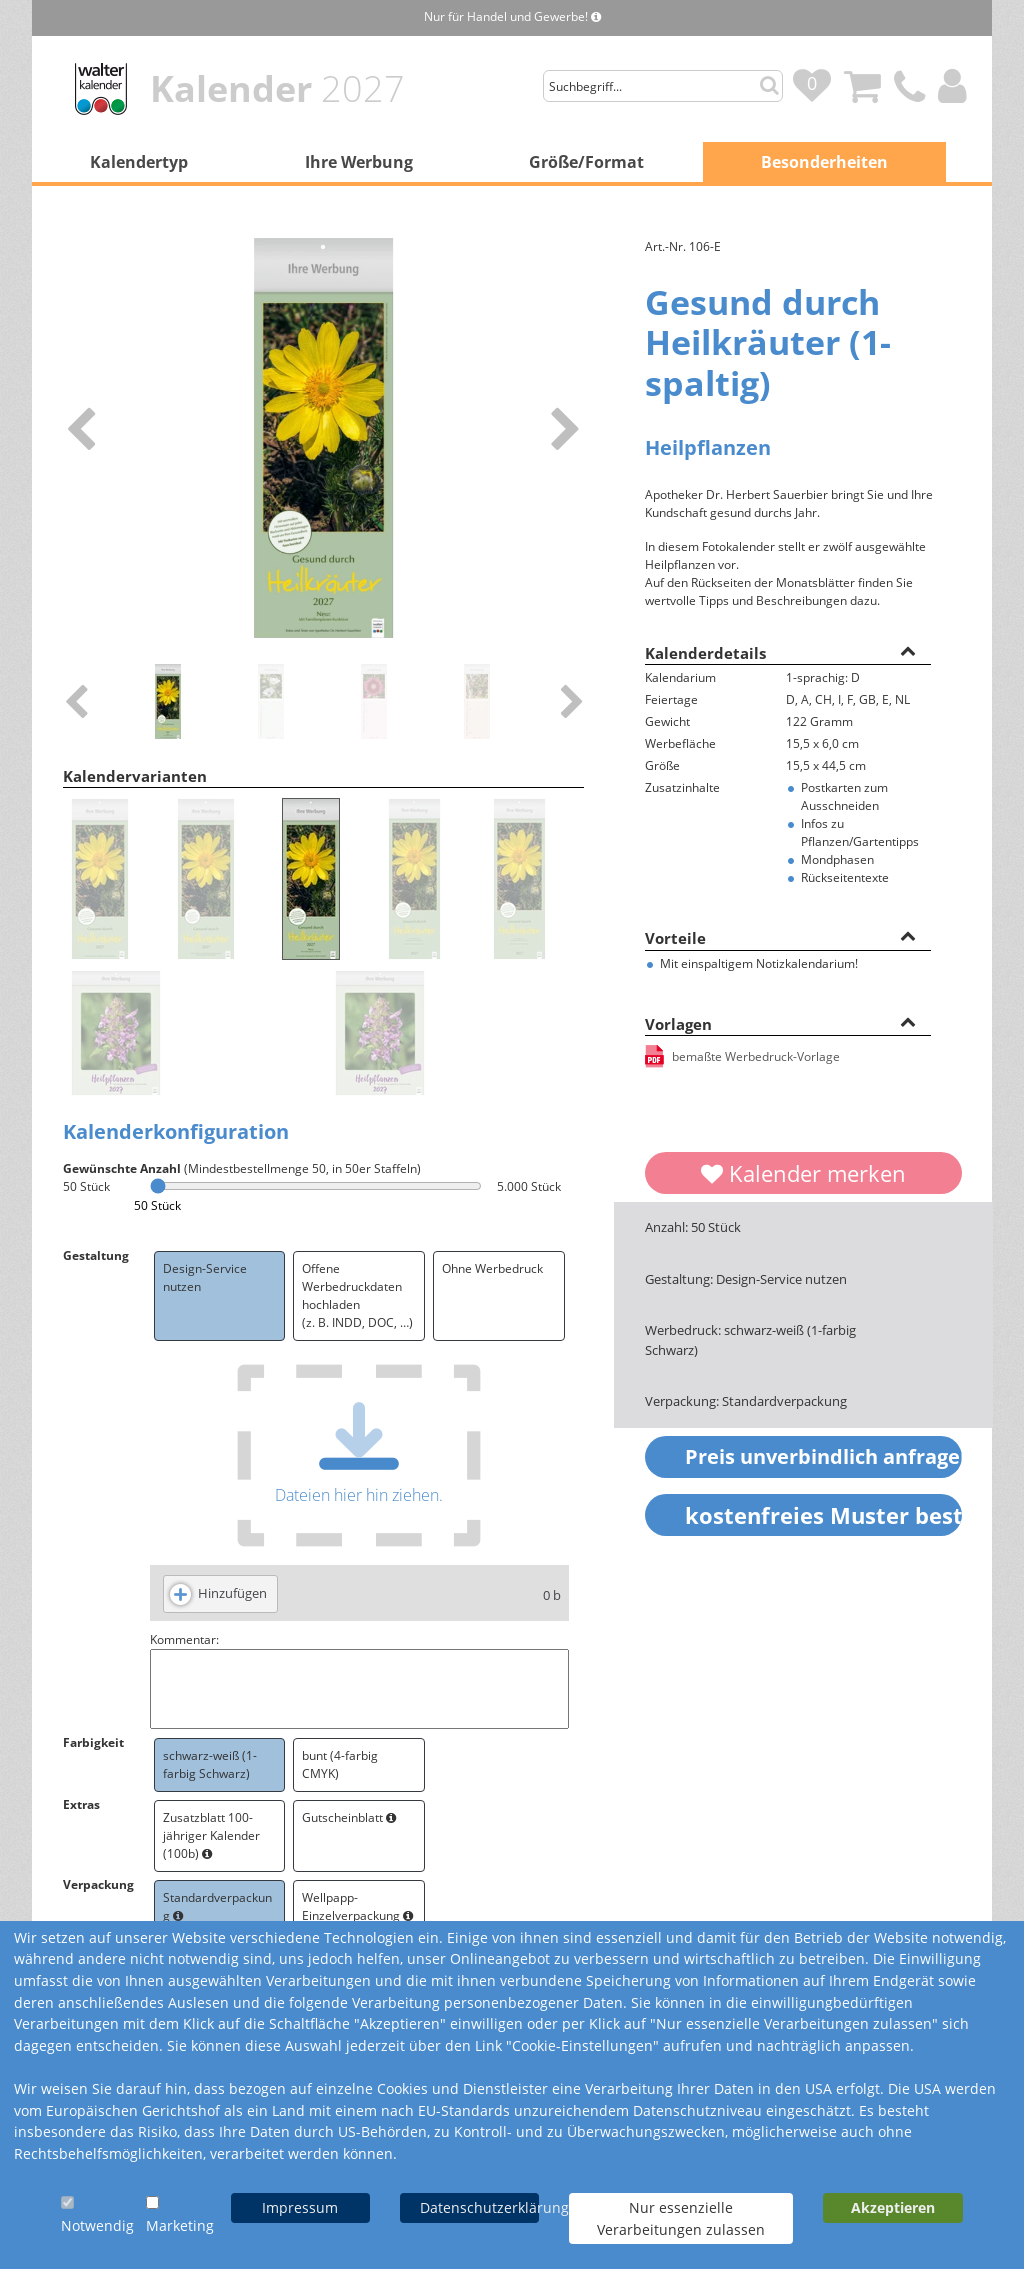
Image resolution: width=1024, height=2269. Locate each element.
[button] (908, 650)
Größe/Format (586, 162)
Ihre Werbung (359, 162)
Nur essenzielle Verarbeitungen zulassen (681, 2218)
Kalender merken (803, 1173)
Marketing (180, 2225)
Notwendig (97, 2225)
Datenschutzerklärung (479, 2207)
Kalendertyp (139, 162)
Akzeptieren (893, 2207)
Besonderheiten (824, 162)
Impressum (300, 2207)
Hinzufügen (232, 1593)
